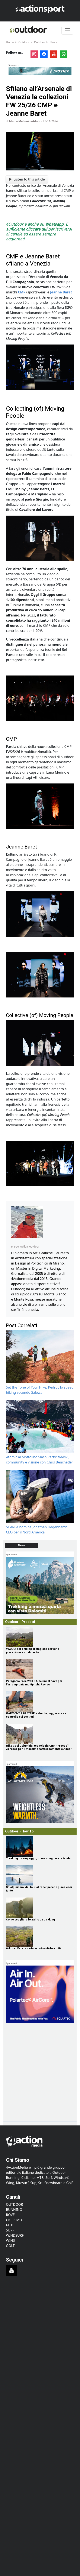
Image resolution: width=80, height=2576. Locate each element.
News (53, 42)
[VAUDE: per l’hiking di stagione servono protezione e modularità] (40, 1637)
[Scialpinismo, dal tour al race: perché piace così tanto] (40, 1875)
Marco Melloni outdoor (25, 121)
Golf (10, 2245)
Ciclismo (14, 2220)
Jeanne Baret (61, 292)
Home (10, 42)
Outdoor (23, 42)
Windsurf (15, 2235)
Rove (10, 2214)
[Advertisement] (40, 2079)
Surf (10, 2230)
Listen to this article (27, 179)
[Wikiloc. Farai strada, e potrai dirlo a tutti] (40, 1936)
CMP (21, 292)
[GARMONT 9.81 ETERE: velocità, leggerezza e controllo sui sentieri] (40, 1701)
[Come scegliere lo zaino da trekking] (40, 1907)
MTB (9, 2225)
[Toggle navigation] (67, 30)
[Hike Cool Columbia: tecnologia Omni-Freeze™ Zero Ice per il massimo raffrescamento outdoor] (40, 1734)
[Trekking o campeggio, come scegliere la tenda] (40, 1846)
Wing (10, 2240)
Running (14, 2209)
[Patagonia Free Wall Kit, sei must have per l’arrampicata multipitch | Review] (40, 1669)
